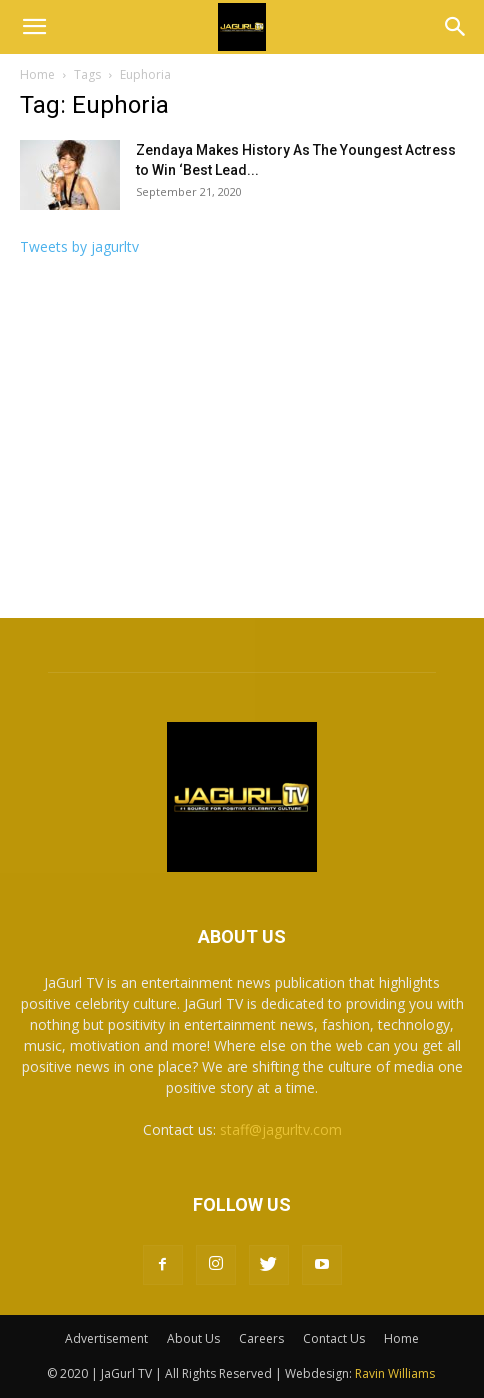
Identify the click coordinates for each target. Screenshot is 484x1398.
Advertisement (106, 1338)
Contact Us (334, 1338)
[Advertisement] (242, 443)
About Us (193, 1338)
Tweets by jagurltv (79, 246)
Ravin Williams (396, 1373)
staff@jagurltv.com (281, 1129)
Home (37, 74)
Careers (261, 1338)
